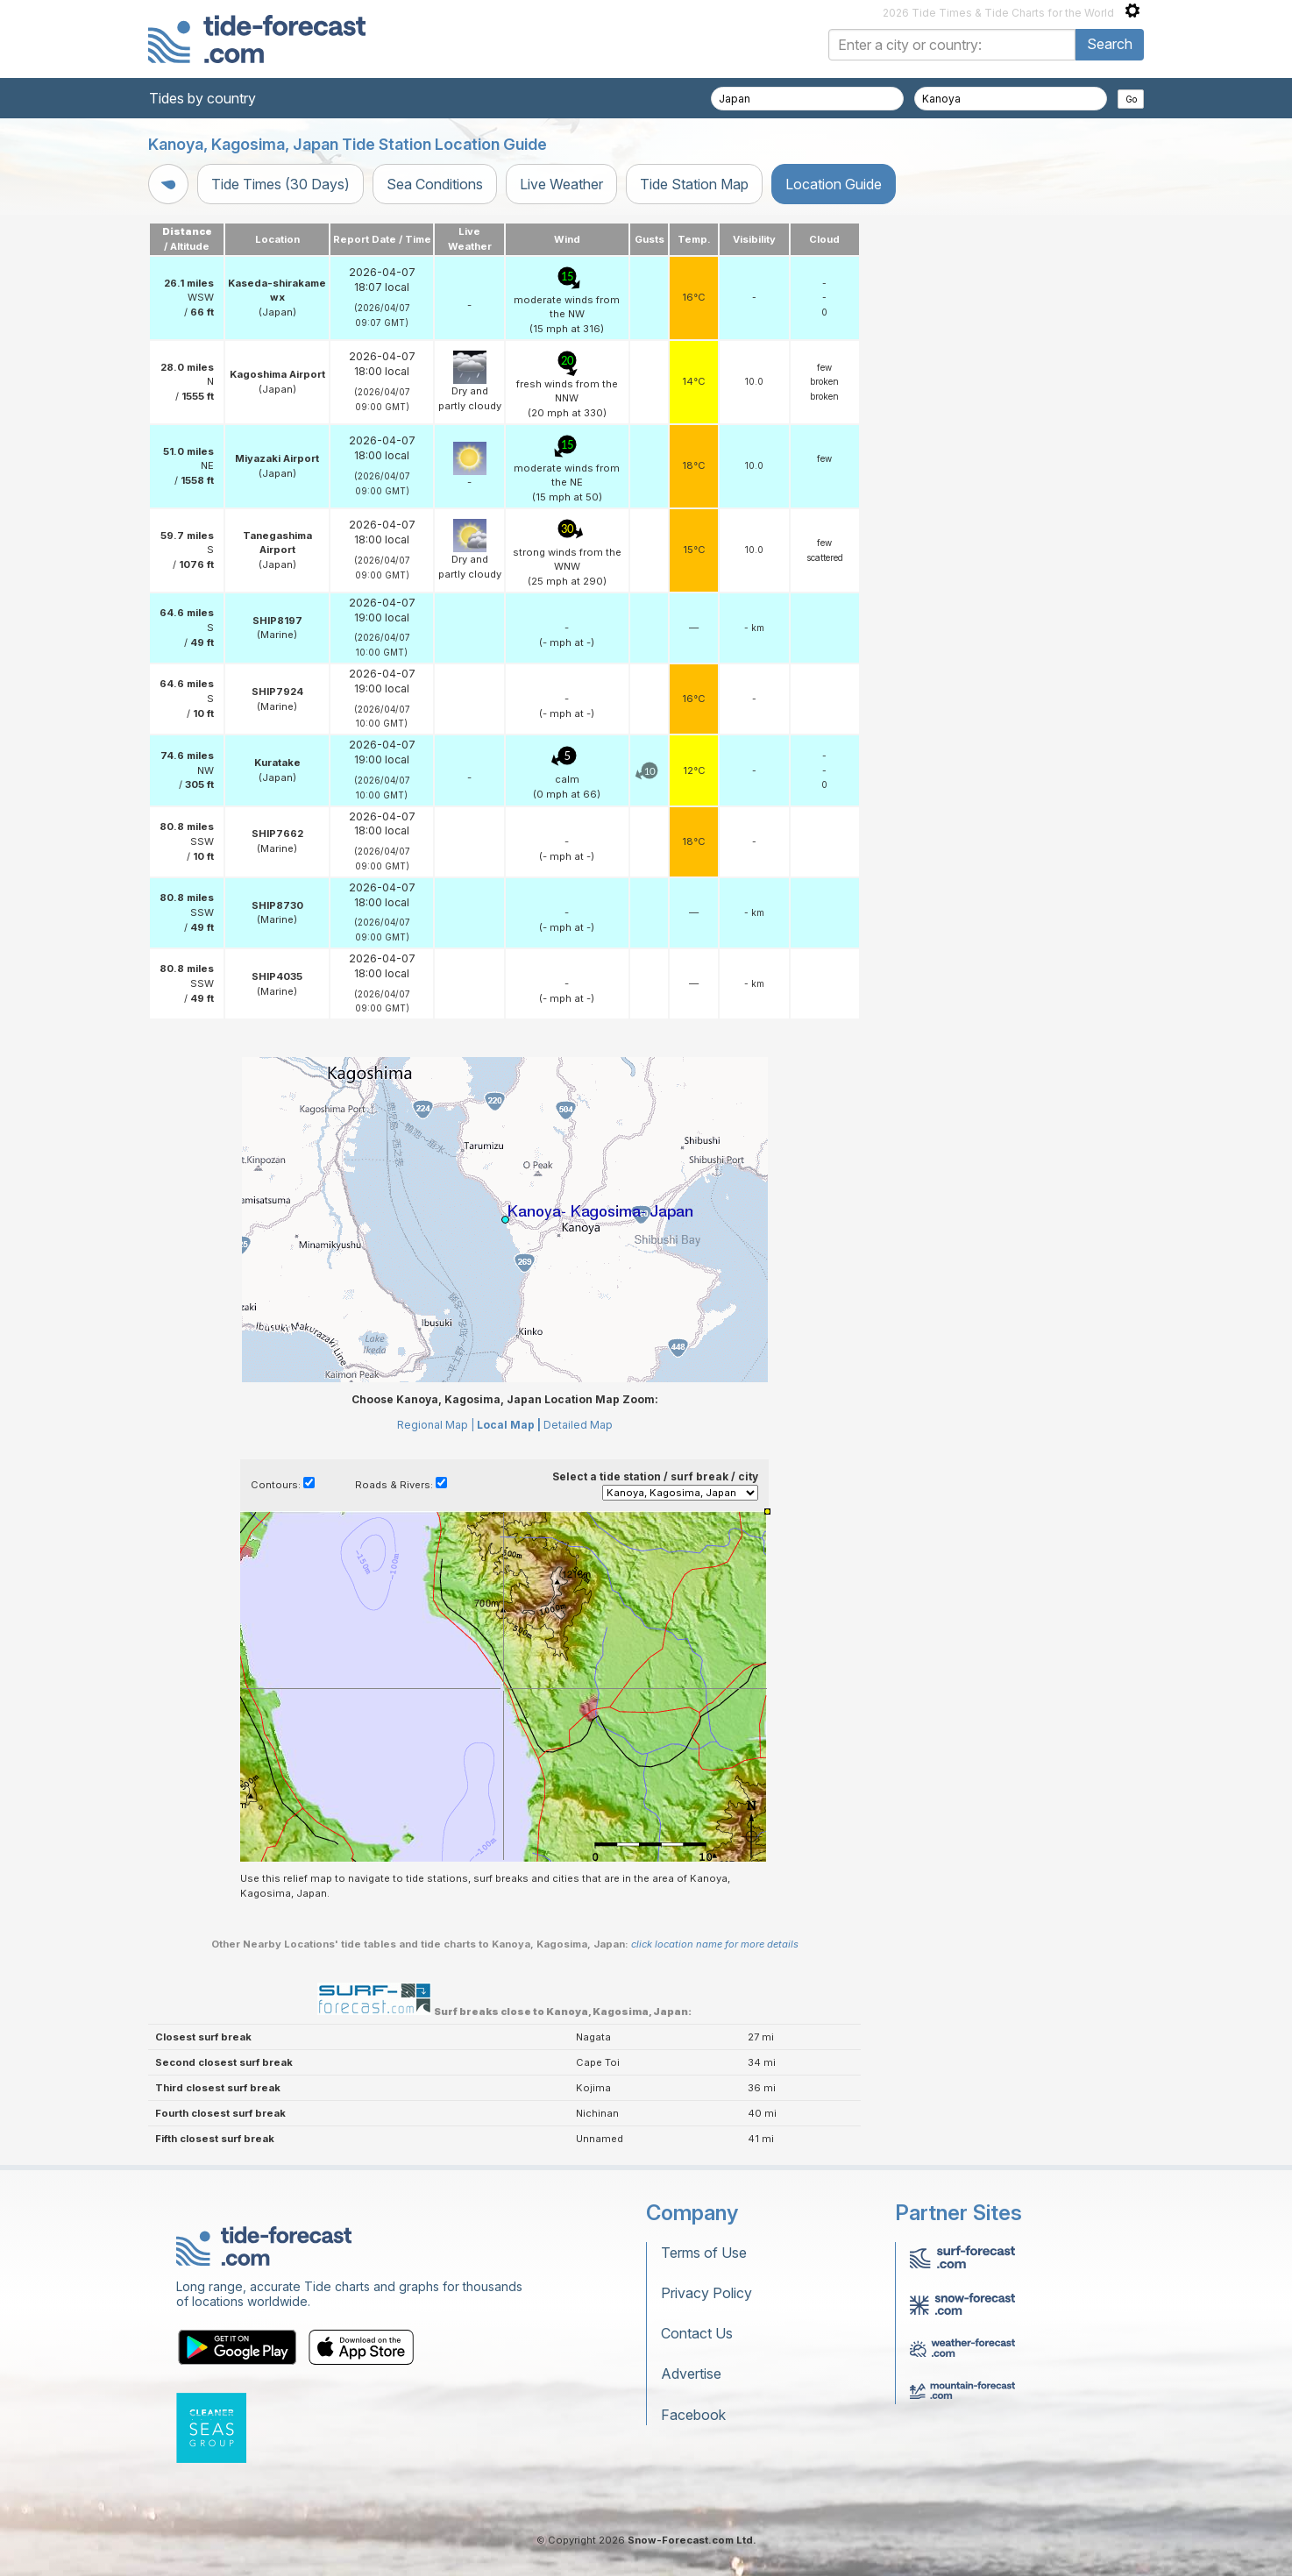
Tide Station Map (694, 184)
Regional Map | (435, 1424)
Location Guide (833, 184)
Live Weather (561, 184)
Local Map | (509, 1424)
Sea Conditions (435, 184)
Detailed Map (578, 1424)
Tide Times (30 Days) (280, 184)
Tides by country (202, 98)
